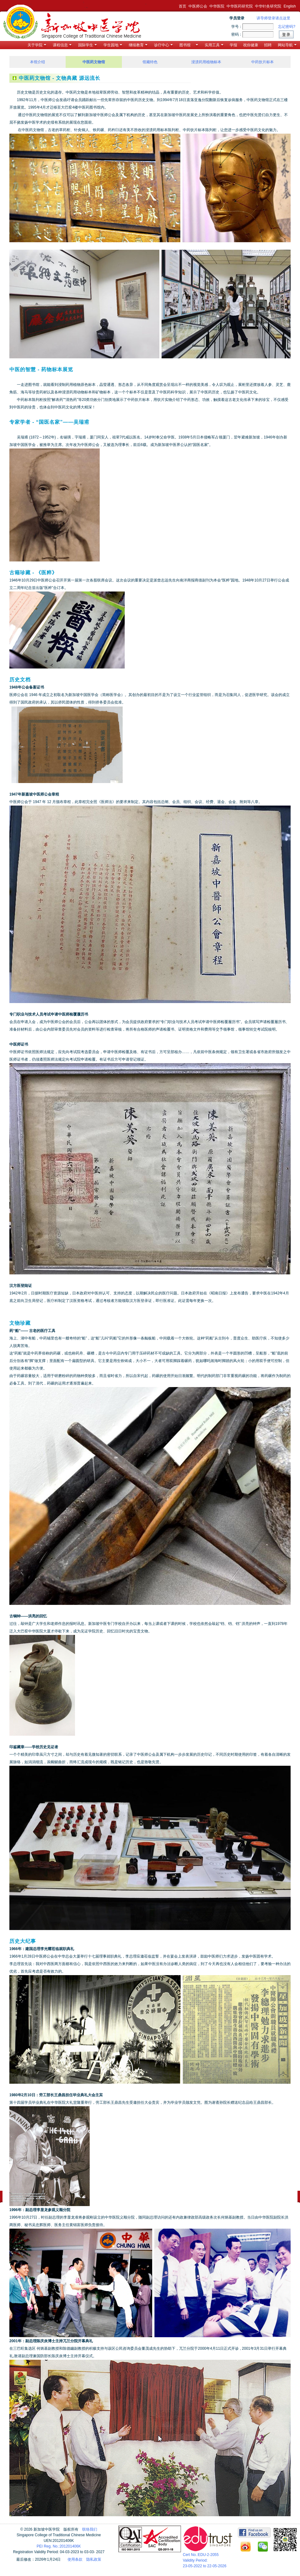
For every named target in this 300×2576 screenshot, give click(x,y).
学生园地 (112, 45)
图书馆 (188, 45)
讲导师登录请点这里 (273, 18)
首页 (182, 6)
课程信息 (62, 45)
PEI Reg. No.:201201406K (59, 2546)
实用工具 (214, 45)
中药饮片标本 (262, 62)
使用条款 (75, 2559)
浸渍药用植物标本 (206, 62)
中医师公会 (197, 6)
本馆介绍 (37, 62)
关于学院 (37, 45)
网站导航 (287, 45)
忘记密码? (286, 26)
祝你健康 (250, 45)
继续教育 (138, 45)
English (289, 6)
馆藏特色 (150, 62)
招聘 (268, 45)
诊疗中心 (163, 45)
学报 (233, 45)
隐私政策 (93, 2559)
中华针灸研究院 (268, 6)
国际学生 (87, 45)
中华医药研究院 (240, 6)
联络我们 (89, 2529)
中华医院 (216, 6)
